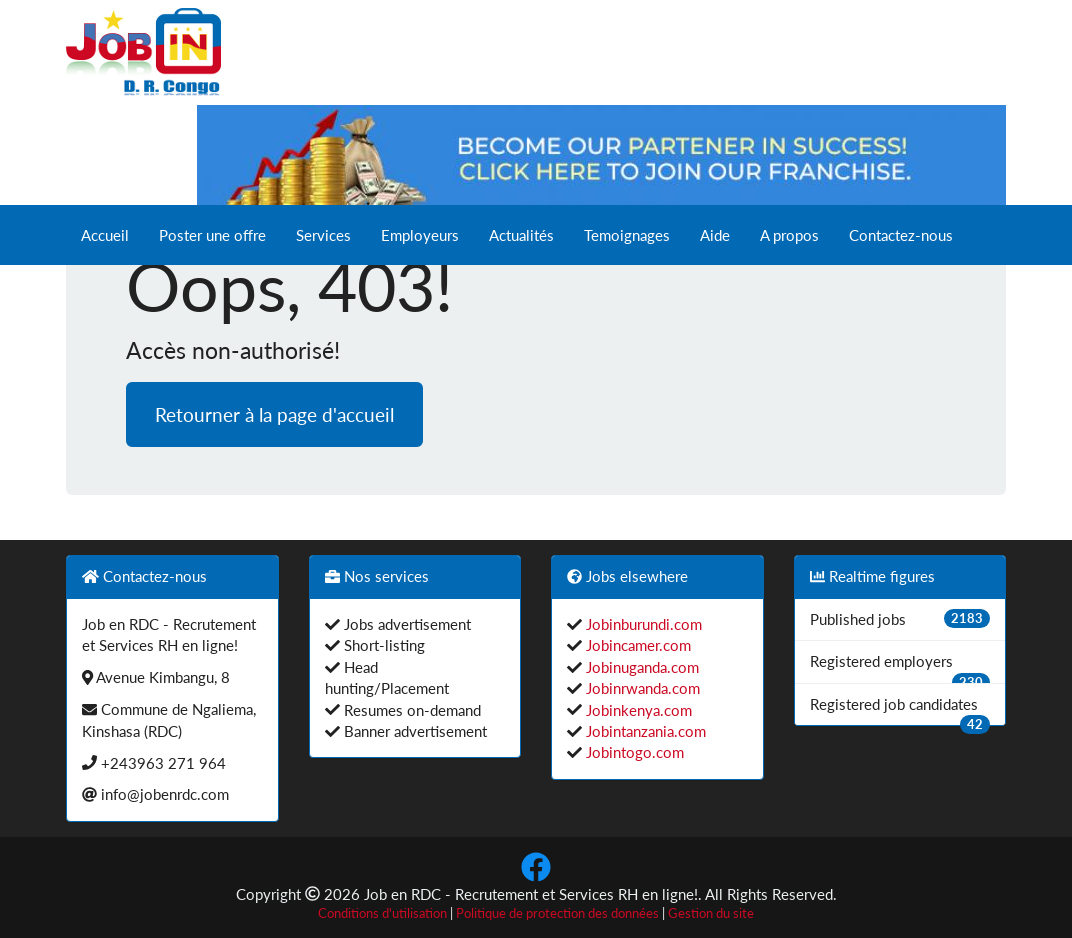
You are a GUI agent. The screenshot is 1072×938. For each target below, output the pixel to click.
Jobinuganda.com (640, 667)
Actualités (521, 235)
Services (323, 235)
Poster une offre (212, 235)
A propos (789, 235)
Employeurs (420, 235)
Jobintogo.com (633, 752)
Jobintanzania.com (644, 731)
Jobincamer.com (636, 645)
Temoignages (627, 235)
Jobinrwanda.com (641, 688)
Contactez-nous (901, 235)
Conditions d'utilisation (382, 913)
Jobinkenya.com (637, 710)
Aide (715, 235)
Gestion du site (711, 913)
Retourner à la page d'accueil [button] (274, 414)
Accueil (105, 235)
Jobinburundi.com (642, 624)
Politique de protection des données (557, 913)
